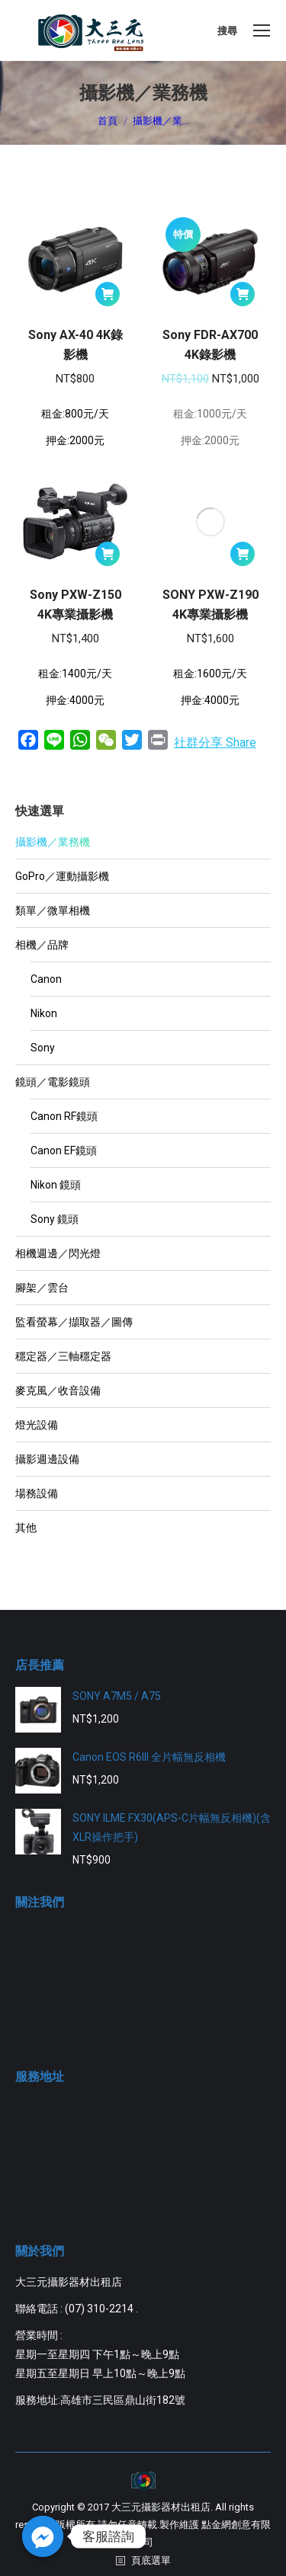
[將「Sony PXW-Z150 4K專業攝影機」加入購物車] (107, 554)
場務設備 (36, 1493)
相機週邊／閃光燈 (58, 1253)
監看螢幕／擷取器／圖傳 (74, 1322)
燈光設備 (36, 1425)
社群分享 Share (215, 742)
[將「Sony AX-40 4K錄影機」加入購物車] (107, 294)
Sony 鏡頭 (55, 1219)
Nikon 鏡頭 (56, 1185)
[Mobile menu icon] (261, 30)
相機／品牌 (42, 945)
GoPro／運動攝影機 (62, 876)
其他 (26, 1528)
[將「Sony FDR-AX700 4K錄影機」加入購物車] (242, 294)
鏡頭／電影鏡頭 (52, 1082)
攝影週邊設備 (47, 1459)
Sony (43, 1048)
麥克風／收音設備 (58, 1390)
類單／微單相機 (52, 910)
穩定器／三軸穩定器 (63, 1356)
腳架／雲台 (42, 1288)
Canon (46, 979)
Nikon (44, 1013)
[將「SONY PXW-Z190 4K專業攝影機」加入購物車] (242, 554)
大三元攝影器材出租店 (160, 2507)
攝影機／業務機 (52, 842)
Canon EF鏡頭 (64, 1150)
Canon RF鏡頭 (64, 1116)
